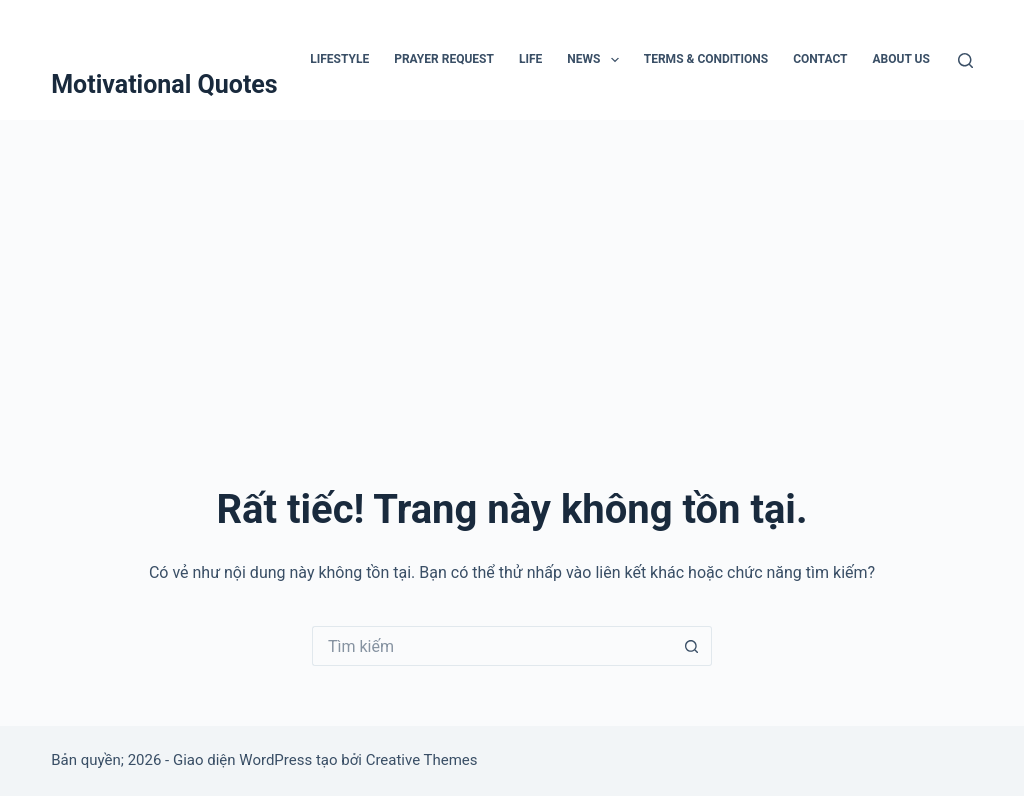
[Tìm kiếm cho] (492, 646)
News (597, 60)
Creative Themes (422, 760)
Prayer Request (444, 59)
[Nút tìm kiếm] (692, 646)
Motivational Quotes (164, 84)
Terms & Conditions (706, 59)
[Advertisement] (512, 270)
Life (530, 59)
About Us (901, 59)
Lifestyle (339, 59)
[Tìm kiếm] (965, 60)
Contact (820, 59)
